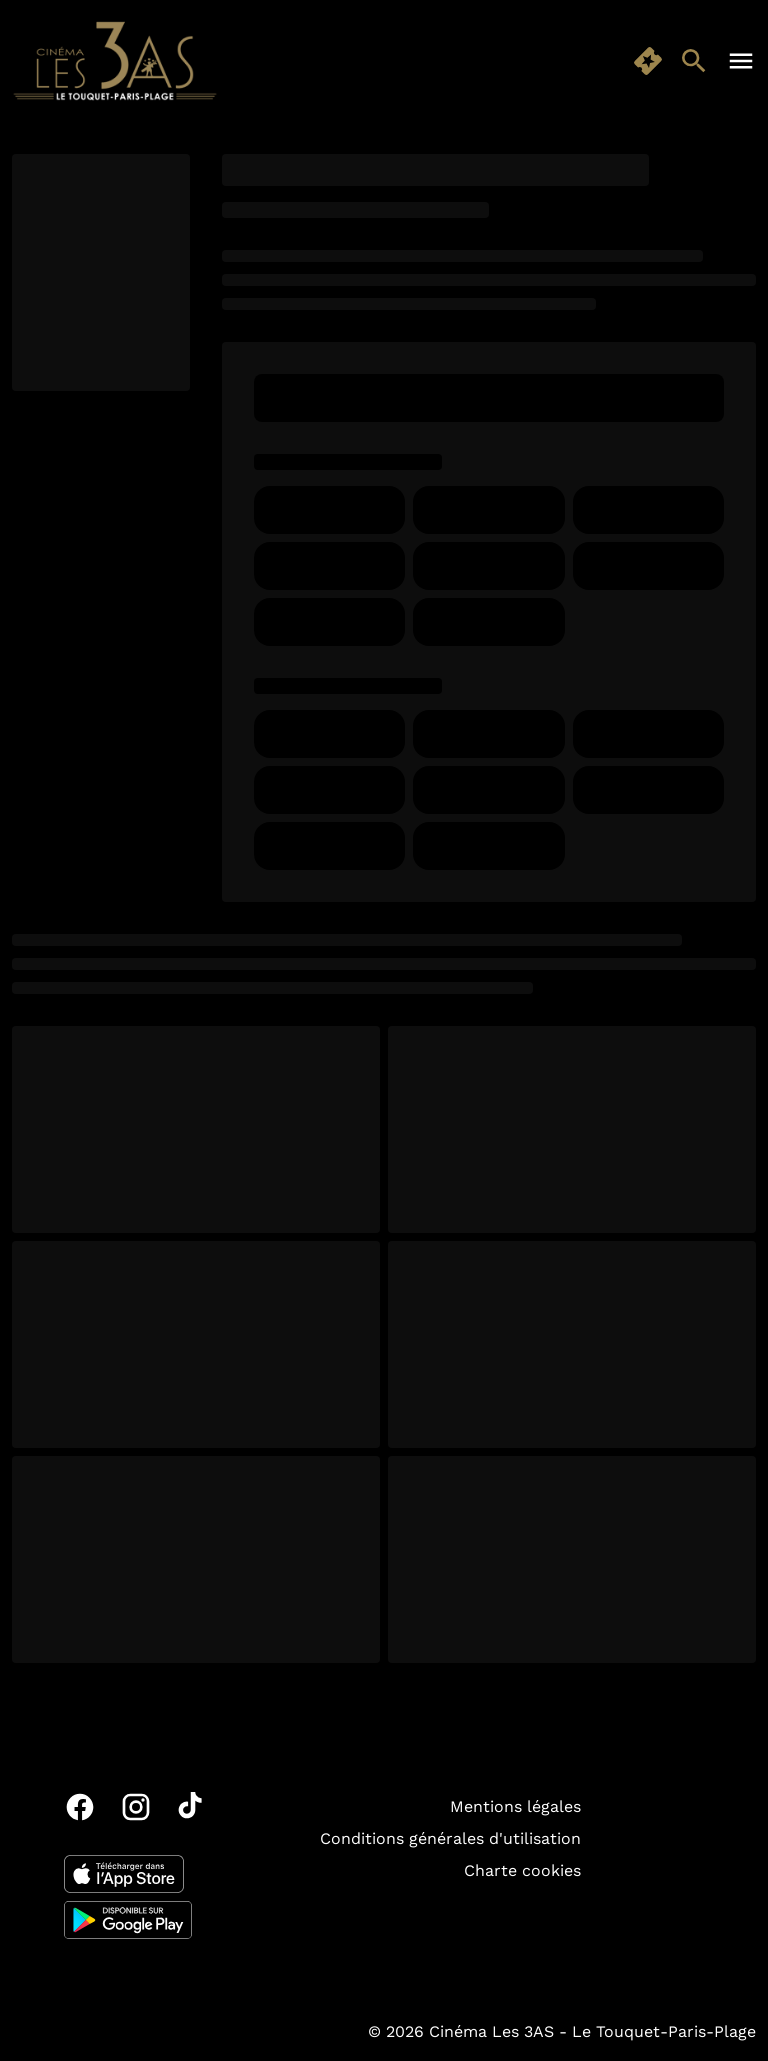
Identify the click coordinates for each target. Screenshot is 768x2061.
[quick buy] (648, 61)
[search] (694, 61)
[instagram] (136, 1807)
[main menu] (741, 61)
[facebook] (80, 1807)
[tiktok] (192, 1807)
